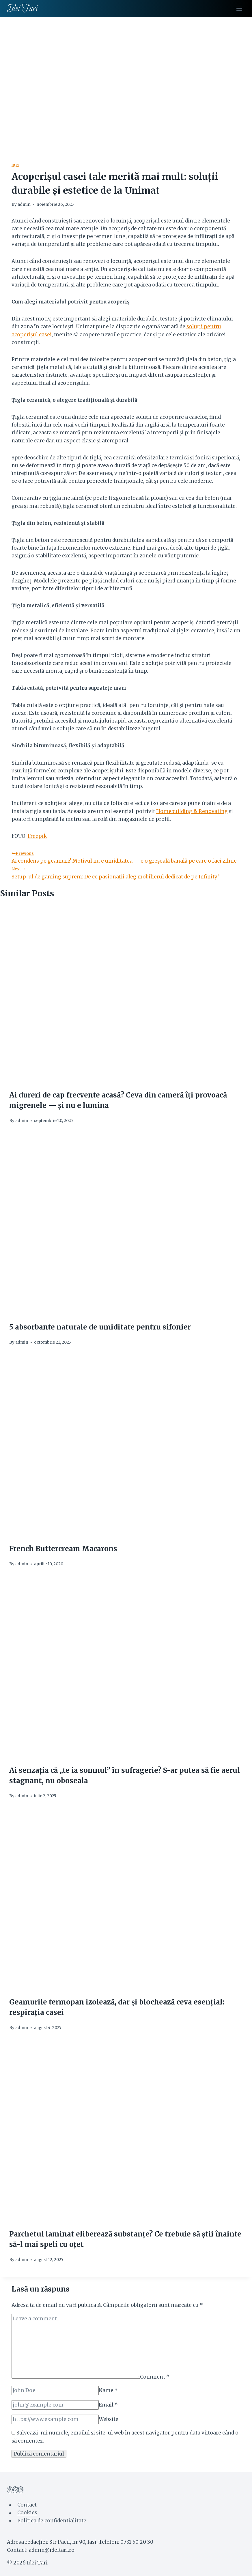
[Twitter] (15, 2489)
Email (108, 2405)
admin (24, 204)
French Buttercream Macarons (63, 1548)
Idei (15, 165)
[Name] (55, 2390)
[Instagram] (20, 2489)
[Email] (55, 2405)
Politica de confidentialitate (51, 2520)
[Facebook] (9, 2489)
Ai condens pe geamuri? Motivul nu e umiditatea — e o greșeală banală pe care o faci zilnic (126, 856)
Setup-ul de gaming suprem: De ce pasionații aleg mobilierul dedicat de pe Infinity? (126, 872)
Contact (27, 2505)
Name (108, 2390)
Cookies (27, 2513)
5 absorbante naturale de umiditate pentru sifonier (100, 1327)
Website (108, 2419)
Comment (154, 2377)
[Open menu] (239, 8)
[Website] (55, 2419)
